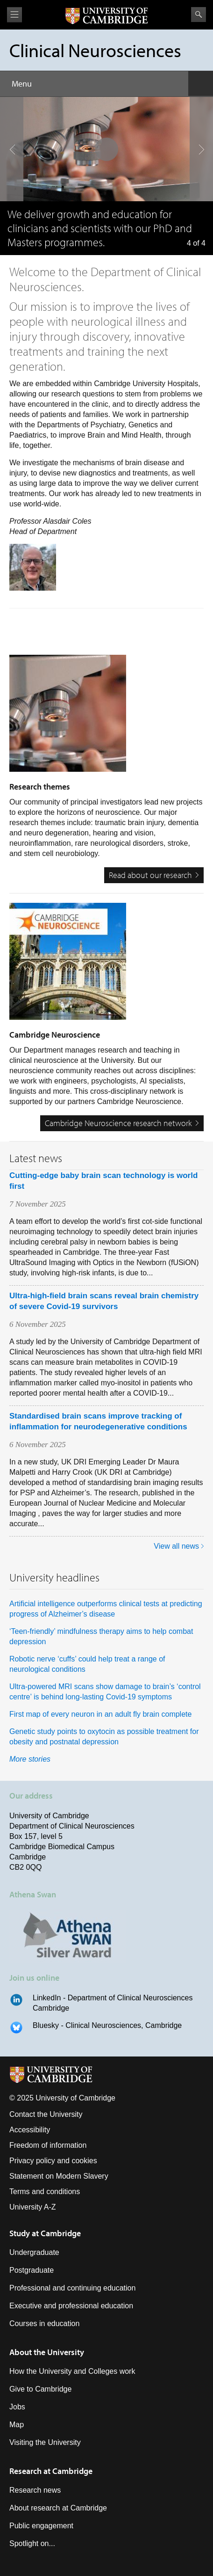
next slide (198, 126)
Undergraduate (34, 2252)
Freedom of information (47, 2145)
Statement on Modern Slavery (58, 2176)
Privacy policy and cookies (53, 2161)
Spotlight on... (32, 2543)
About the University (46, 2352)
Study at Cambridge (45, 2233)
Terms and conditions (44, 2191)
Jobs (17, 2407)
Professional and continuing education (72, 2288)
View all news (176, 1546)
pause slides (104, 146)
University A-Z (32, 2207)
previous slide (9, 126)
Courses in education (44, 2323)
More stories (29, 1759)
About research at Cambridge (58, 2508)
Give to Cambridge (40, 2389)
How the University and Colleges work (72, 2371)
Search (198, 14)
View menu (14, 14)
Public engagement (41, 2526)
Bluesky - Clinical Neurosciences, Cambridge (107, 2025)
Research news (35, 2490)
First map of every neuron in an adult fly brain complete (100, 1714)
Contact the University (46, 2114)
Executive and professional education (71, 2306)
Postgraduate (31, 2270)
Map (16, 2425)
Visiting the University (45, 2442)
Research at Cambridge (50, 2471)
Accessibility (29, 2130)
